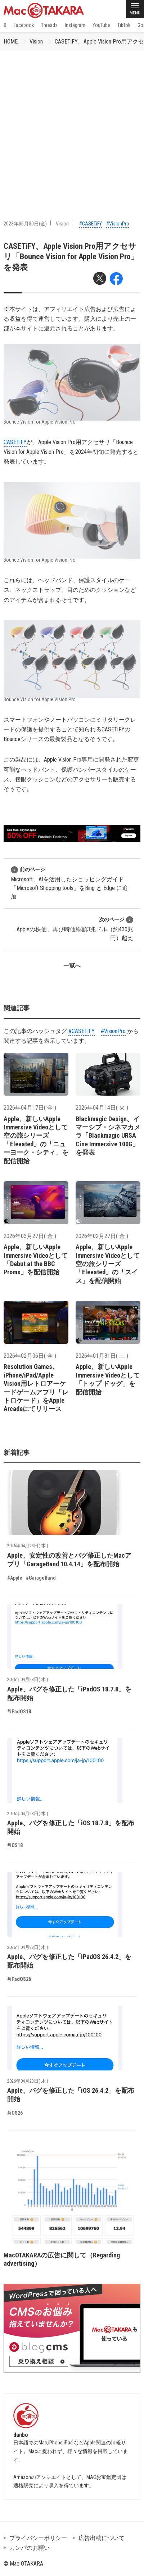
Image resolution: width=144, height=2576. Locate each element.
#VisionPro (117, 224)
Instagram (75, 25)
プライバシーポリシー (38, 2538)
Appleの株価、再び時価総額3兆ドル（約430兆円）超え (75, 928)
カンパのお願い (29, 2547)
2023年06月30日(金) (25, 224)
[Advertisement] (72, 126)
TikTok (123, 25)
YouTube (101, 25)
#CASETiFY (90, 224)
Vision (36, 41)
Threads (49, 25)
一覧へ (72, 965)
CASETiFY (15, 442)
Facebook (24, 25)
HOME (11, 41)
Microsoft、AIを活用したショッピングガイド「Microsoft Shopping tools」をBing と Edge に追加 (69, 883)
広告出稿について (101, 2538)
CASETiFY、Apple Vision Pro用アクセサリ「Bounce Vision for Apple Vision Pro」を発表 (71, 257)
